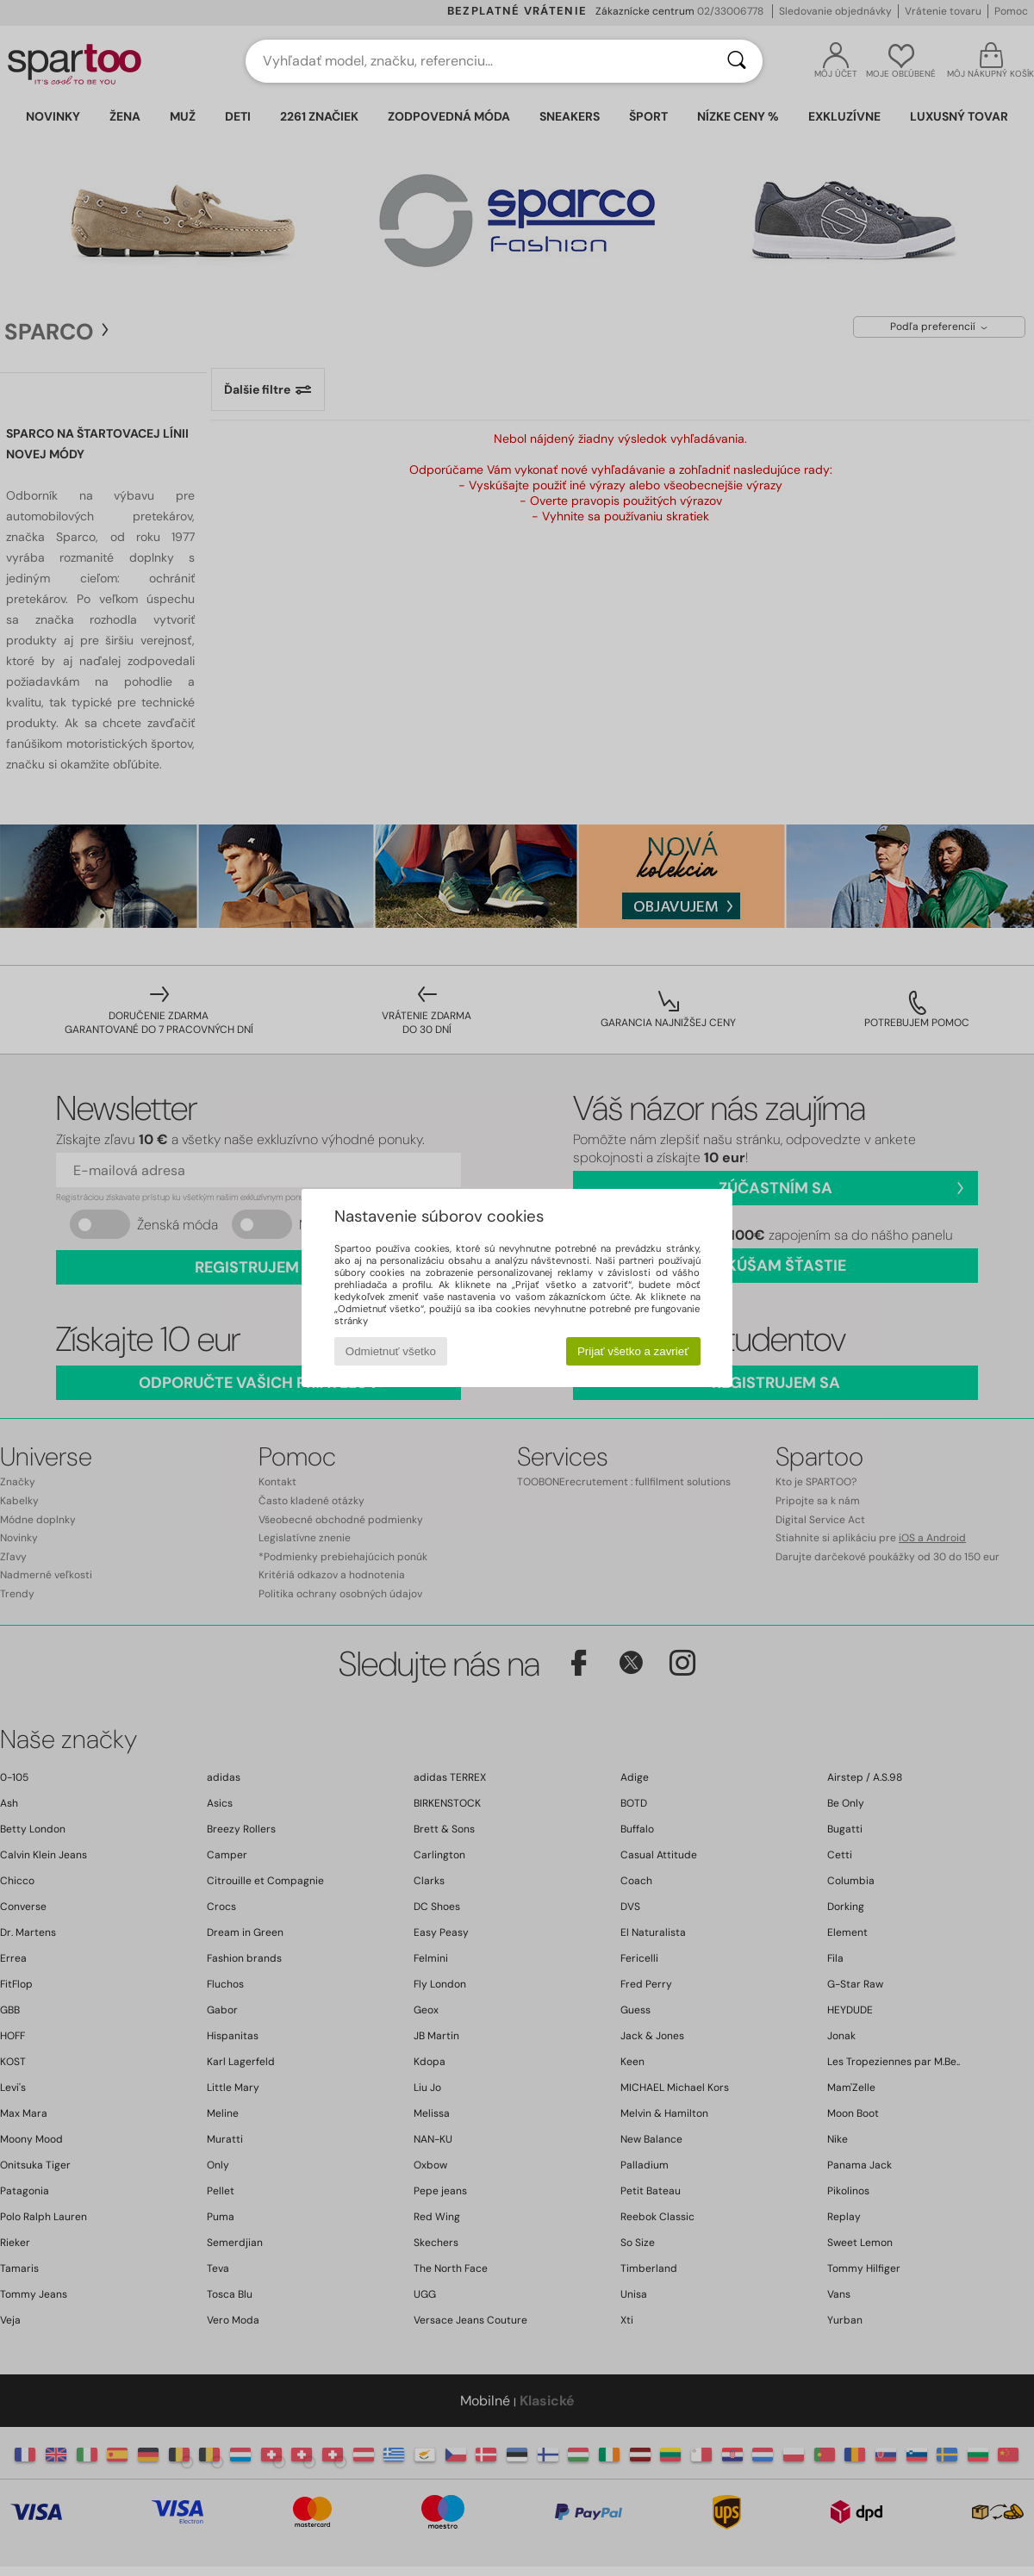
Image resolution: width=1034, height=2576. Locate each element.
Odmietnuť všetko (391, 1351)
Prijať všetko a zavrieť (632, 1351)
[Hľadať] (736, 61)
